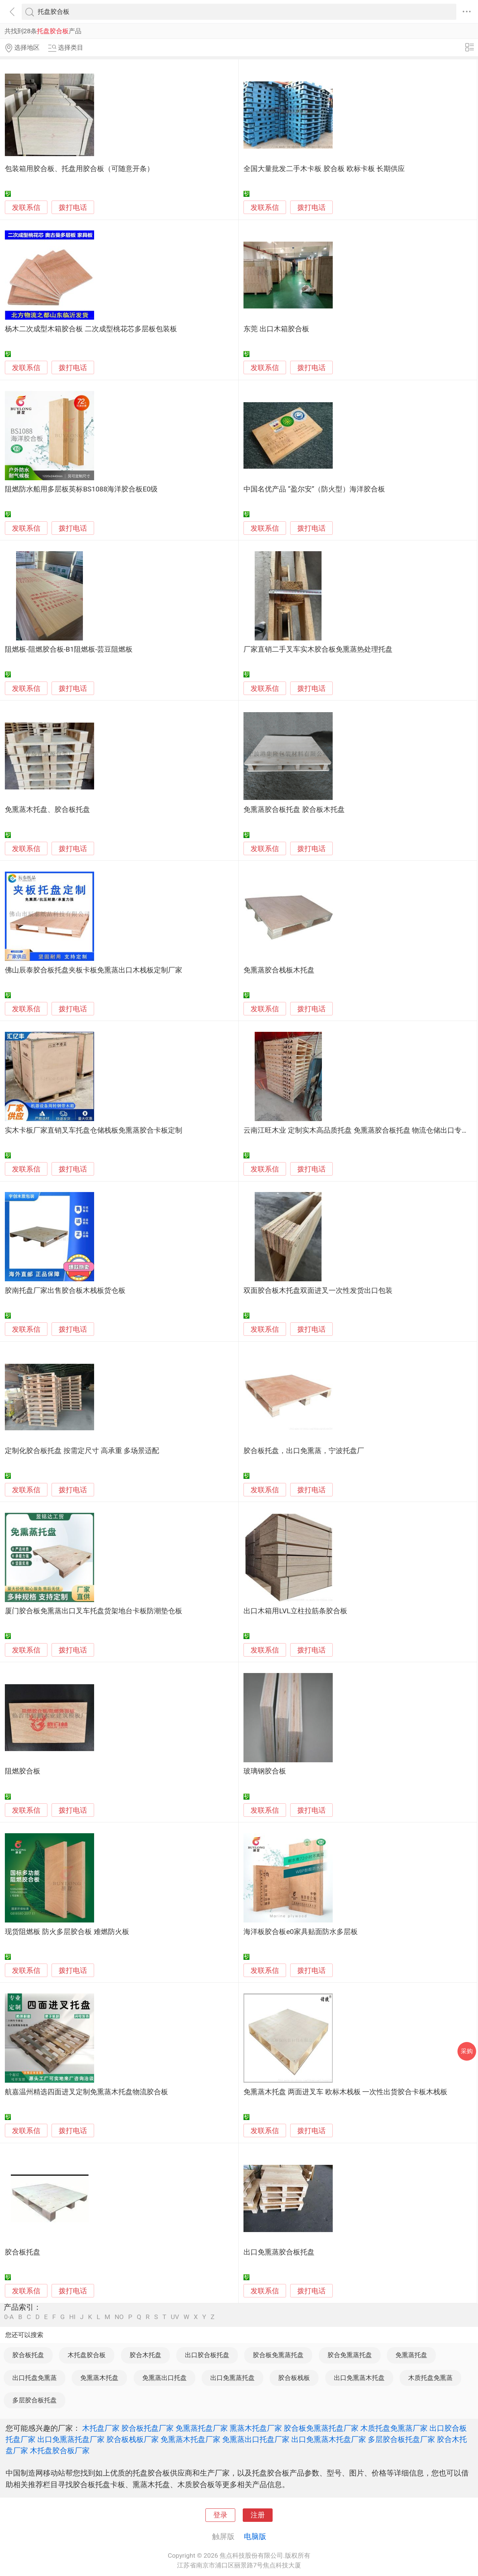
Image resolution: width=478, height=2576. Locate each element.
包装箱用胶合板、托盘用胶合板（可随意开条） (79, 169)
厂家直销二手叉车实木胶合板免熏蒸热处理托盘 (317, 649)
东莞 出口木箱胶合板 (276, 329)
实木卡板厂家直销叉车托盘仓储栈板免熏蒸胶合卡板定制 (93, 1130)
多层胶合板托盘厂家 (401, 2439)
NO (119, 2317)
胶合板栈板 (294, 2377)
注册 (258, 2515)
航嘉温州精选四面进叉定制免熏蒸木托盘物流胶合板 (86, 2092)
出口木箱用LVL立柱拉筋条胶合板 (295, 1611)
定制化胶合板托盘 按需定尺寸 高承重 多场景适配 (82, 1451)
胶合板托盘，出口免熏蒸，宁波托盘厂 (303, 1451)
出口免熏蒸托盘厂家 (71, 2439)
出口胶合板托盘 (207, 2355)
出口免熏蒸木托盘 (359, 2377)
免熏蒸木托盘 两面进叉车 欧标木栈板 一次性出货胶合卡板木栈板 (345, 2092)
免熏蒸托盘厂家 (202, 2428)
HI (72, 2317)
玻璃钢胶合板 (264, 1771)
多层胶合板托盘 (34, 2400)
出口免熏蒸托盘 (232, 2377)
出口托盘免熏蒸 (34, 2377)
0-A (9, 2317)
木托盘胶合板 (87, 2355)
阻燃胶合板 (22, 1771)
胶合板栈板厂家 (132, 2439)
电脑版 (255, 2536)
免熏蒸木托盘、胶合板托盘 (47, 810)
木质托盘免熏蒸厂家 (394, 2428)
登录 (220, 2515)
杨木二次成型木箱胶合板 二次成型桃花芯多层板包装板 (91, 329)
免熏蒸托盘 (411, 2355)
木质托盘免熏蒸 (430, 2377)
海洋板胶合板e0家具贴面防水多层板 (300, 1932)
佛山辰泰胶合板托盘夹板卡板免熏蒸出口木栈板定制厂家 (93, 970)
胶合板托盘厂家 (147, 2428)
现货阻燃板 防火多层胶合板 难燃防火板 (67, 1932)
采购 (467, 2051)
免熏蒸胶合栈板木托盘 (278, 970)
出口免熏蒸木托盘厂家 (328, 2439)
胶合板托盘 (22, 2252)
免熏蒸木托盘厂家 (190, 2439)
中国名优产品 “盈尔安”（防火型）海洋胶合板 (314, 489)
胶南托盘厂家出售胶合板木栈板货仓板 (65, 1291)
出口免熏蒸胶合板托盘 (278, 2252)
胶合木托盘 (145, 2355)
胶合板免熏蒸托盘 (278, 2355)
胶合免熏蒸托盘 (350, 2355)
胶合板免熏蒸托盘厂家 (321, 2428)
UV (175, 2317)
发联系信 (26, 208)
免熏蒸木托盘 (99, 2377)
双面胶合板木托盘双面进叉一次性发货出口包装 (317, 1291)
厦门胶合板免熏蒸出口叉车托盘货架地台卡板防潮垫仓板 (93, 1611)
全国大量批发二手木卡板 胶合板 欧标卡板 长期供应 (324, 169)
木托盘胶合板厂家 (60, 2450)
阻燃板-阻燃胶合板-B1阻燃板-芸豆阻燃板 (69, 649)
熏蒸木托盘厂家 (256, 2428)
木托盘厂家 (101, 2428)
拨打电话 (73, 207)
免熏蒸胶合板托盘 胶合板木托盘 (294, 810)
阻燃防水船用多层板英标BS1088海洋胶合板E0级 (81, 489)
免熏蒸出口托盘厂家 (255, 2439)
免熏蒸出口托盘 (164, 2377)
